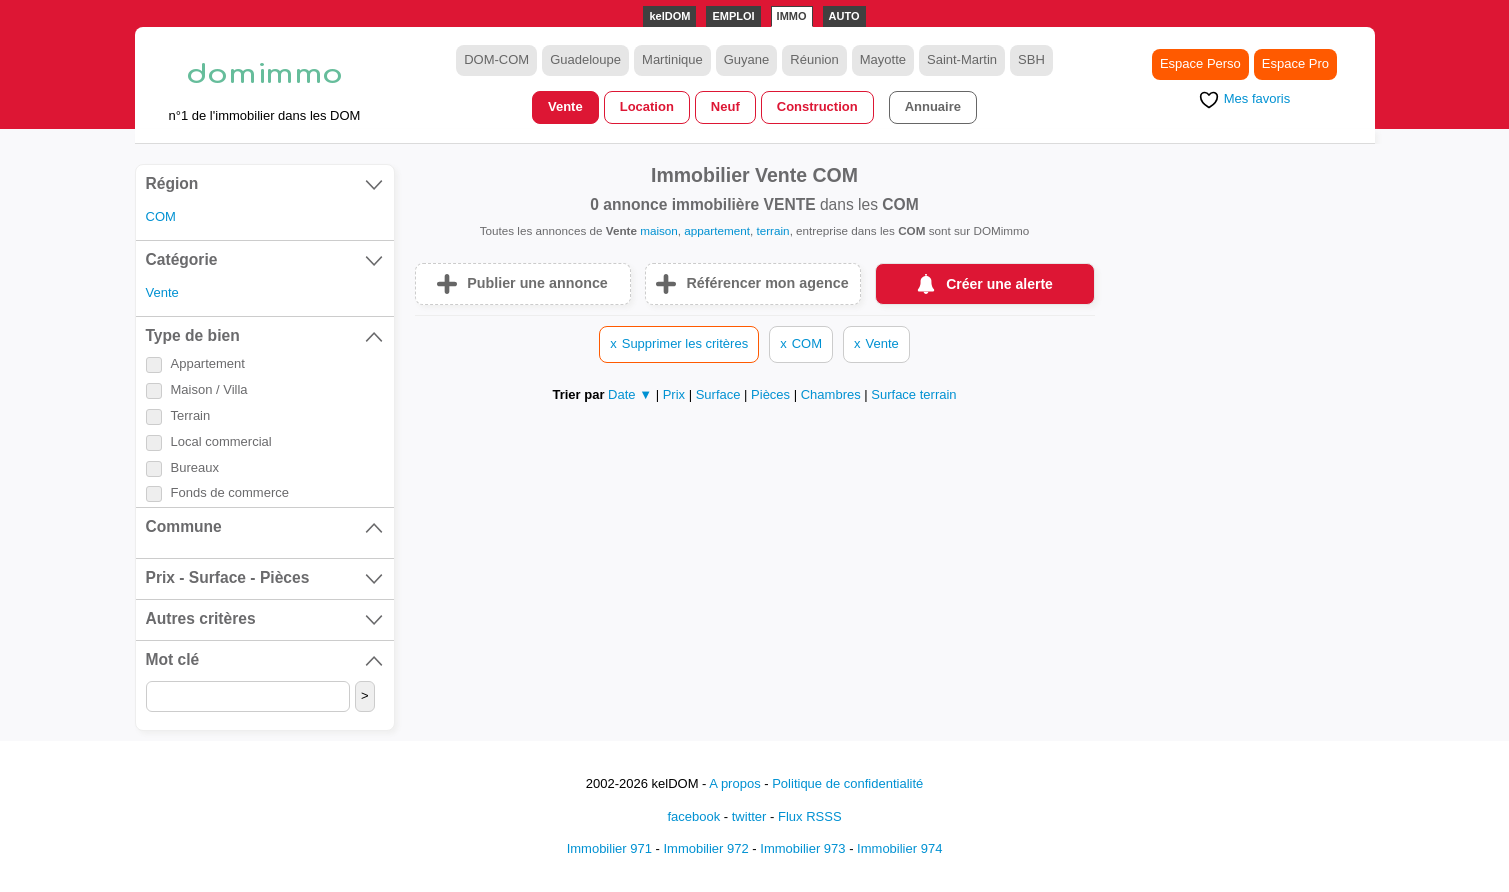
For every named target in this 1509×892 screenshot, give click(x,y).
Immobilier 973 (802, 848)
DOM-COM (496, 59)
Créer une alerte (999, 284)
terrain (772, 230)
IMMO (792, 16)
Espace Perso (1200, 63)
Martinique (672, 59)
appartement (717, 230)
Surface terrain (913, 394)
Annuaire (933, 106)
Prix (676, 394)
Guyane (747, 59)
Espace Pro (1295, 63)
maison (659, 230)
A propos (734, 783)
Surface (720, 394)
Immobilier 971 (609, 848)
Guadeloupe (585, 59)
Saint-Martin (962, 59)
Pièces (772, 394)
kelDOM (669, 16)
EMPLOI (733, 16)
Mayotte (883, 59)
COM (161, 216)
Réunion (814, 59)
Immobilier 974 (899, 848)
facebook (693, 816)
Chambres (833, 394)
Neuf (725, 106)
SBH (1031, 59)
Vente (565, 106)
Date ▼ (630, 394)
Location (647, 106)
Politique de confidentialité (847, 783)
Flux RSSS (810, 816)
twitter (749, 816)
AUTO (844, 16)
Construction (817, 106)
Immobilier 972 (705, 848)
